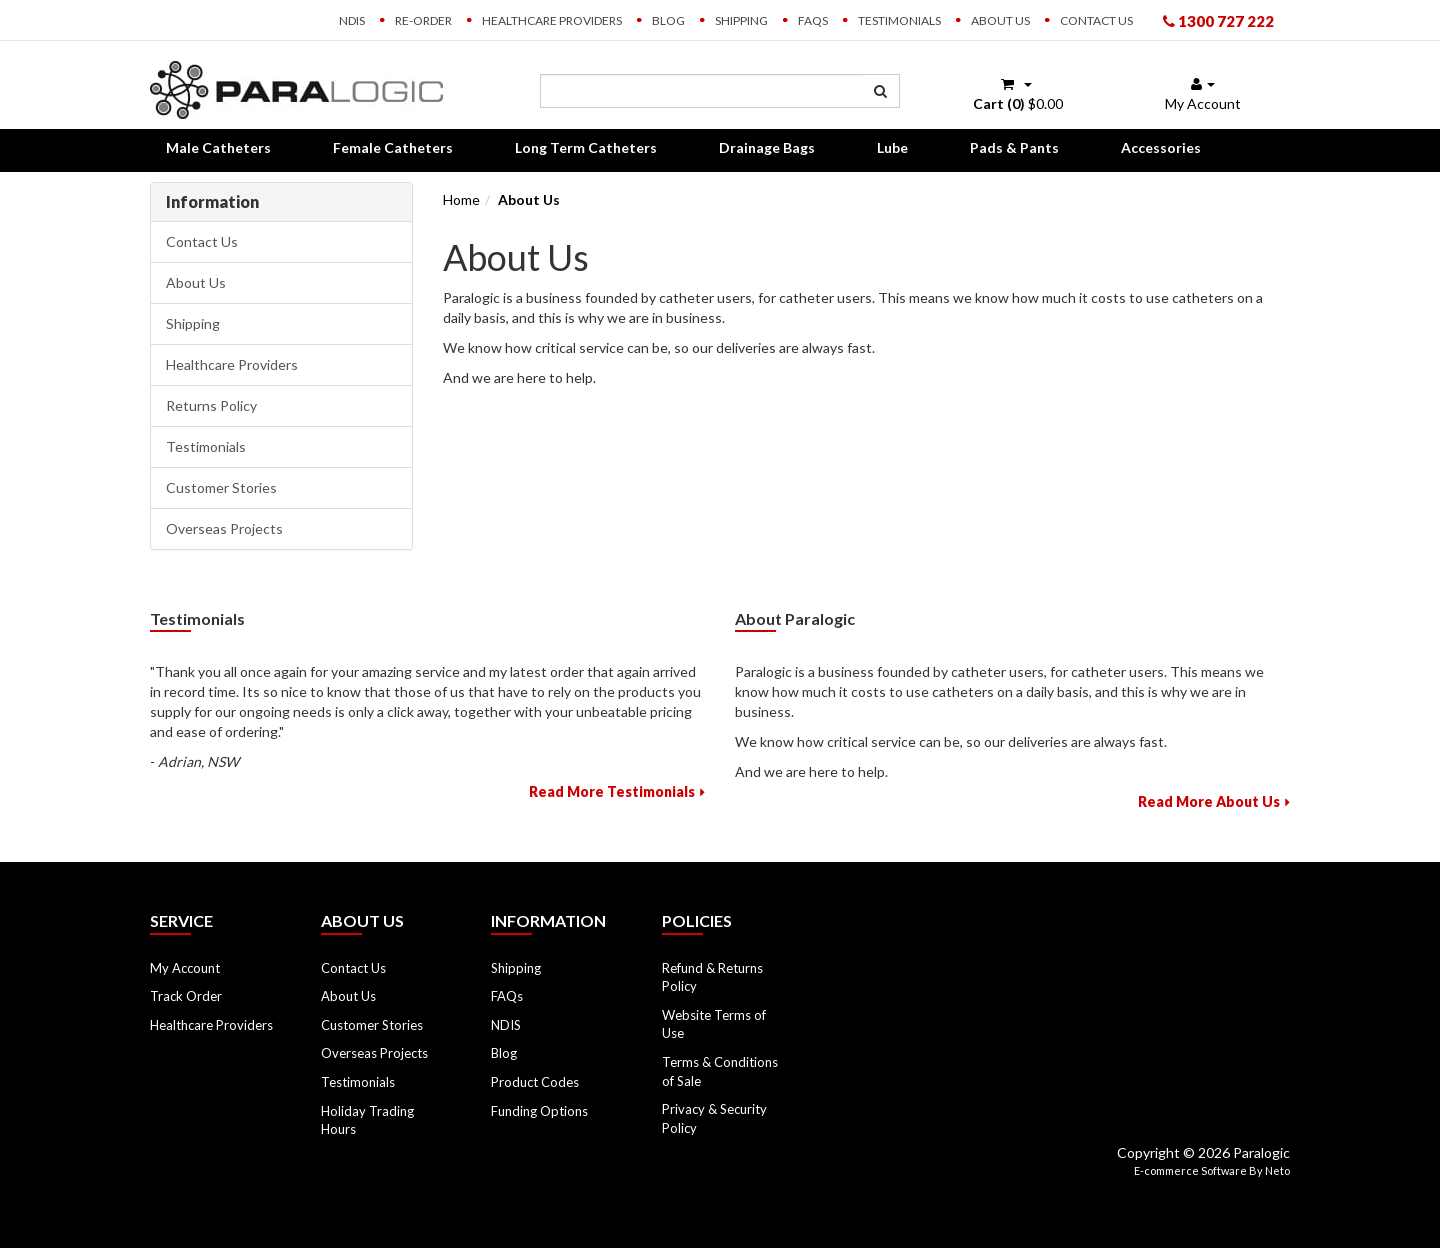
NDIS (352, 20)
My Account (185, 968)
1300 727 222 (1218, 21)
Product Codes (535, 1082)
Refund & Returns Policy (712, 977)
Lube (892, 147)
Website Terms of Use (714, 1024)
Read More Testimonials (612, 791)
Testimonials (899, 20)
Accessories (1161, 147)
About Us (1000, 20)
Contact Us (1096, 20)
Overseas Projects (224, 528)
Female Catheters (393, 147)
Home (461, 199)
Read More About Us (1209, 801)
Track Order (186, 996)
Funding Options (539, 1111)
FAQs (813, 20)
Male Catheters (218, 147)
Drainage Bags (767, 147)
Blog (668, 20)
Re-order (423, 20)
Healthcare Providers (552, 20)
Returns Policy (211, 405)
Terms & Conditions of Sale (720, 1071)
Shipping (741, 20)
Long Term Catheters (586, 147)
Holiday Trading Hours (367, 1120)
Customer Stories (221, 487)
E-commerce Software (1190, 1170)
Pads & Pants (1014, 147)
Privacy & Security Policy (714, 1118)
